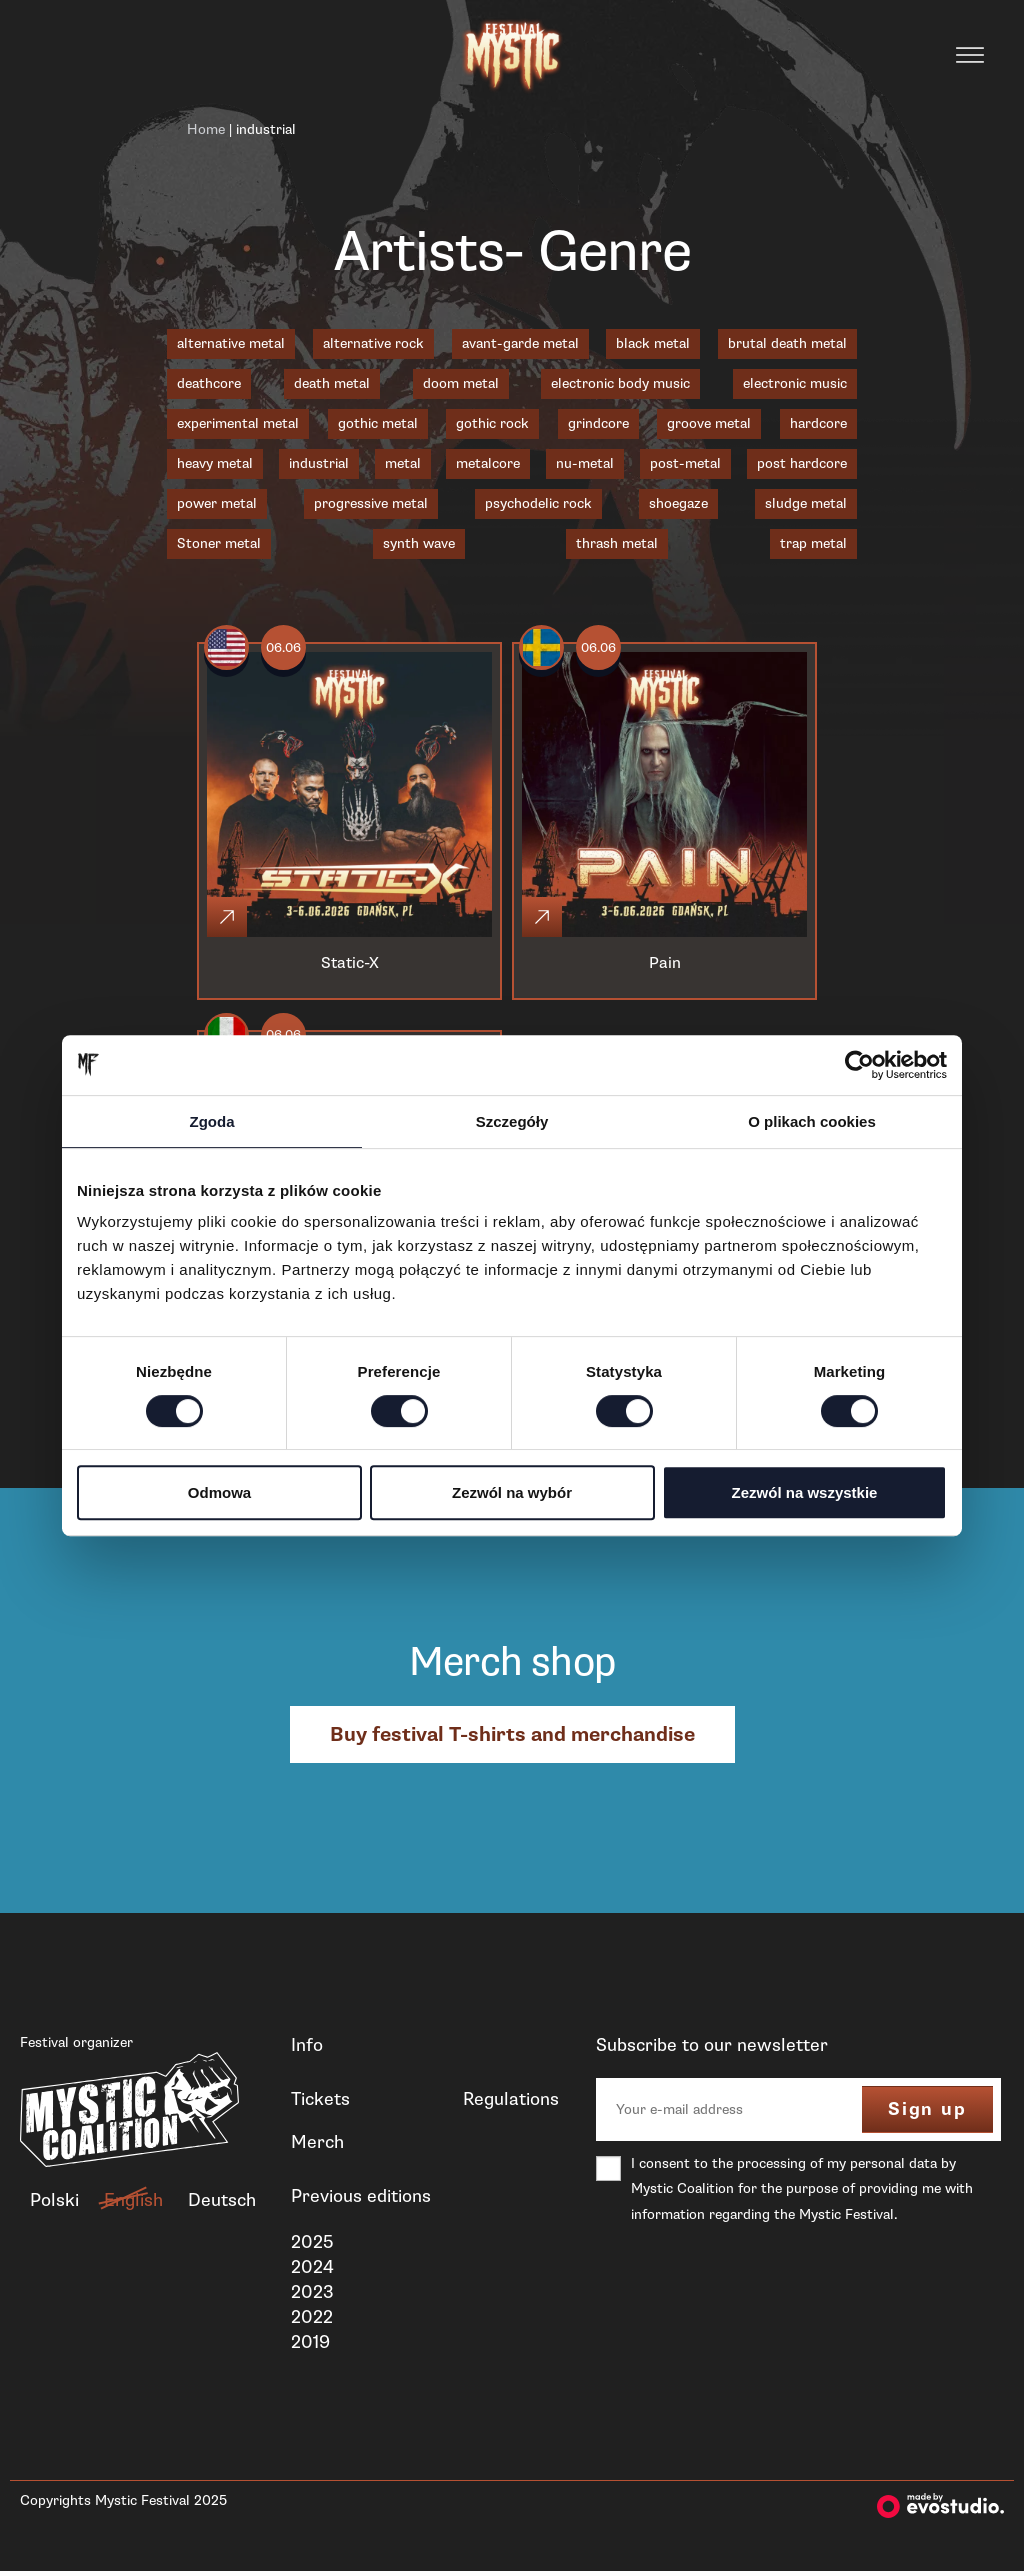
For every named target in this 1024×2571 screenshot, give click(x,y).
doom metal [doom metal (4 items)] (461, 383)
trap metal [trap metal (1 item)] (813, 543)
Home (206, 129)
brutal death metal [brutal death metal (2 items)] (787, 343)
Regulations (511, 2099)
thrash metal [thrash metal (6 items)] (617, 543)
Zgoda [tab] (212, 1121)
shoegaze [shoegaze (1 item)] (678, 503)
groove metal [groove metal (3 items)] (709, 423)
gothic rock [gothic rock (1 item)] (492, 423)
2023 (312, 2292)
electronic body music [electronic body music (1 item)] (620, 383)
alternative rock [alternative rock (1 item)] (373, 343)
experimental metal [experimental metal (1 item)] (238, 423)
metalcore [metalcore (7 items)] (488, 463)
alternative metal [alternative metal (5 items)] (231, 343)
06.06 (283, 648)
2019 (310, 2342)
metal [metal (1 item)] (403, 463)
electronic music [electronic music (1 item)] (795, 383)
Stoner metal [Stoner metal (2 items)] (219, 543)
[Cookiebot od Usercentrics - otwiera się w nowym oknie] (859, 1065)
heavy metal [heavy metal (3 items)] (215, 463)
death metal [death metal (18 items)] (332, 383)
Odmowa (219, 1492)
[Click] (227, 917)
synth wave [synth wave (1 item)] (419, 543)
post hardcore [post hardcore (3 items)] (802, 463)
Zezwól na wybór (512, 1492)
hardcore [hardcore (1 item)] (818, 423)
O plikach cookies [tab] (812, 1121)
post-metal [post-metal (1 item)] (685, 463)
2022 (312, 2317)
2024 (312, 2267)
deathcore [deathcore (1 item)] (209, 383)
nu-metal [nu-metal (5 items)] (585, 463)
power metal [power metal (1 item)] (217, 503)
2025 (312, 2242)
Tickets (320, 2099)
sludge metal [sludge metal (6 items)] (806, 503)
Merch (317, 2142)
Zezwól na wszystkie (805, 1492)
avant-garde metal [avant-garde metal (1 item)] (520, 343)
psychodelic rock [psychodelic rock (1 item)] (538, 503)
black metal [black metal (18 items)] (653, 343)
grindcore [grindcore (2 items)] (598, 423)
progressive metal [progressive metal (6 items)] (371, 503)
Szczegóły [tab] (512, 1121)
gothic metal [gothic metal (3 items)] (378, 423)
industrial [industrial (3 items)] (319, 463)
